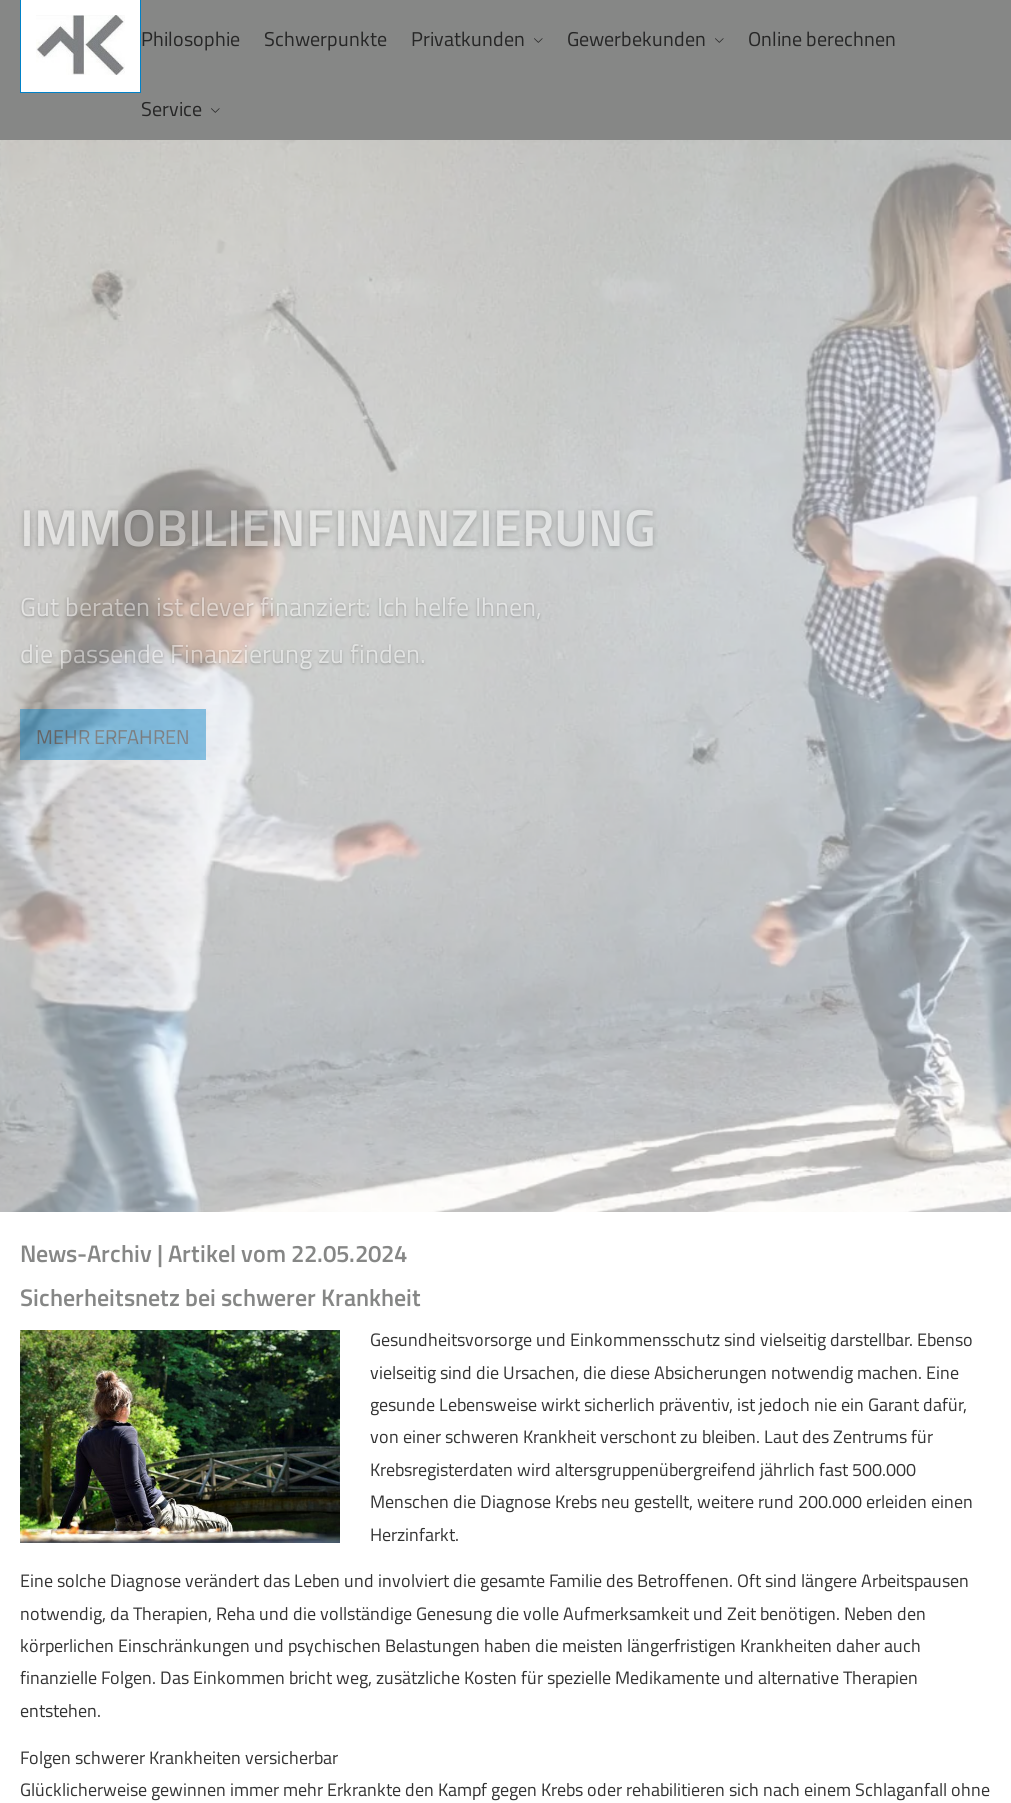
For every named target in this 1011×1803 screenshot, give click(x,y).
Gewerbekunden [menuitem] (636, 38)
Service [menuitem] (171, 108)
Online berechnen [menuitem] (822, 38)
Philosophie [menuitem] (190, 38)
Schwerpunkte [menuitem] (325, 38)
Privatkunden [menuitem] (468, 38)
